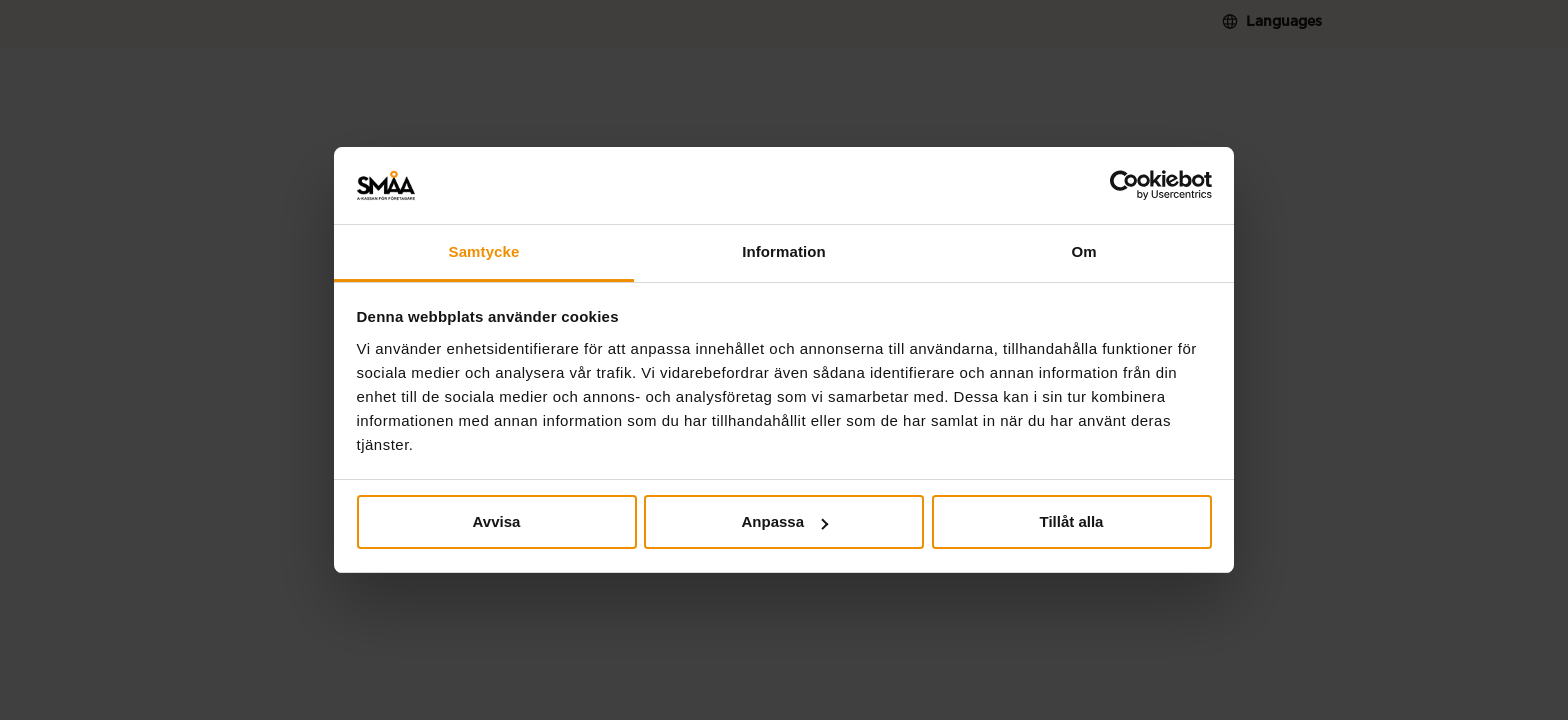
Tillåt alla (1072, 521)
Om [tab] (1083, 251)
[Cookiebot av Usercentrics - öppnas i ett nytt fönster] (1124, 186)
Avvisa (497, 521)
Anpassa (784, 521)
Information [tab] (784, 251)
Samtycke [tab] (484, 251)
